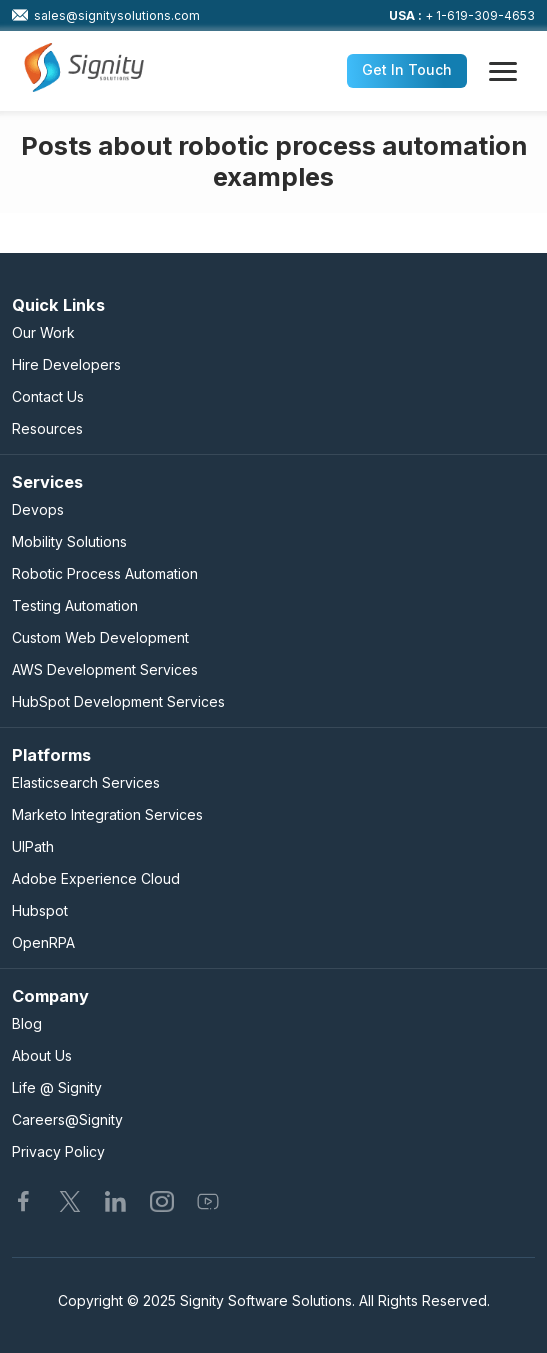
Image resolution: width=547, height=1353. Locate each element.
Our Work (43, 332)
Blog (27, 1023)
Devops (38, 509)
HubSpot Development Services (118, 701)
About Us (42, 1055)
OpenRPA (43, 942)
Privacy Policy (58, 1151)
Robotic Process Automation (105, 573)
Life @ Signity (57, 1087)
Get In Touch (407, 69)
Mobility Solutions (69, 541)
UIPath (33, 846)
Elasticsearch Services (86, 782)
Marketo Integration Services (107, 814)
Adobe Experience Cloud (96, 878)
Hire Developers (66, 364)
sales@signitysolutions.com (106, 15)
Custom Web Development (100, 637)
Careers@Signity (67, 1119)
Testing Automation (75, 605)
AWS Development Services (105, 669)
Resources (47, 428)
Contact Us (48, 396)
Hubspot (40, 910)
